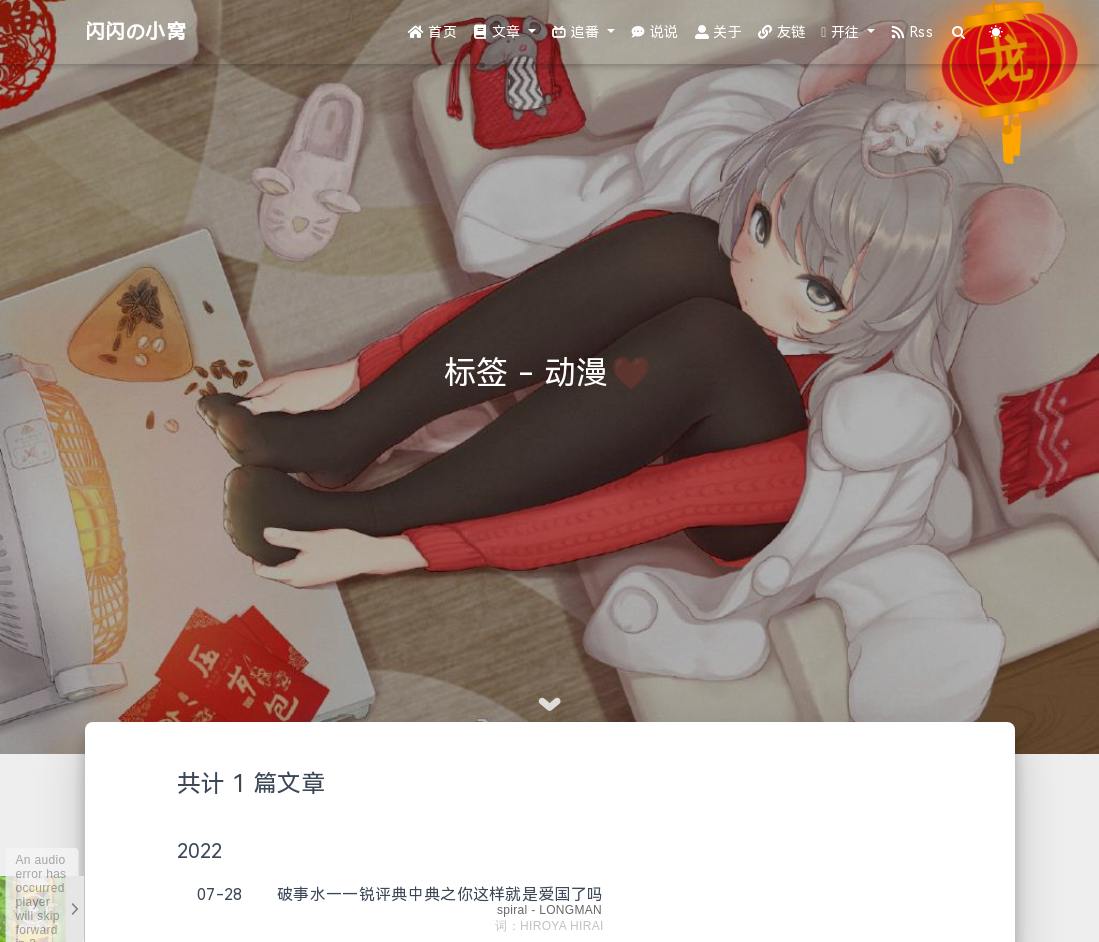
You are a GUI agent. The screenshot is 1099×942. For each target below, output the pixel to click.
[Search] (959, 32)
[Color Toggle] (996, 32)
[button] (504, 32)
